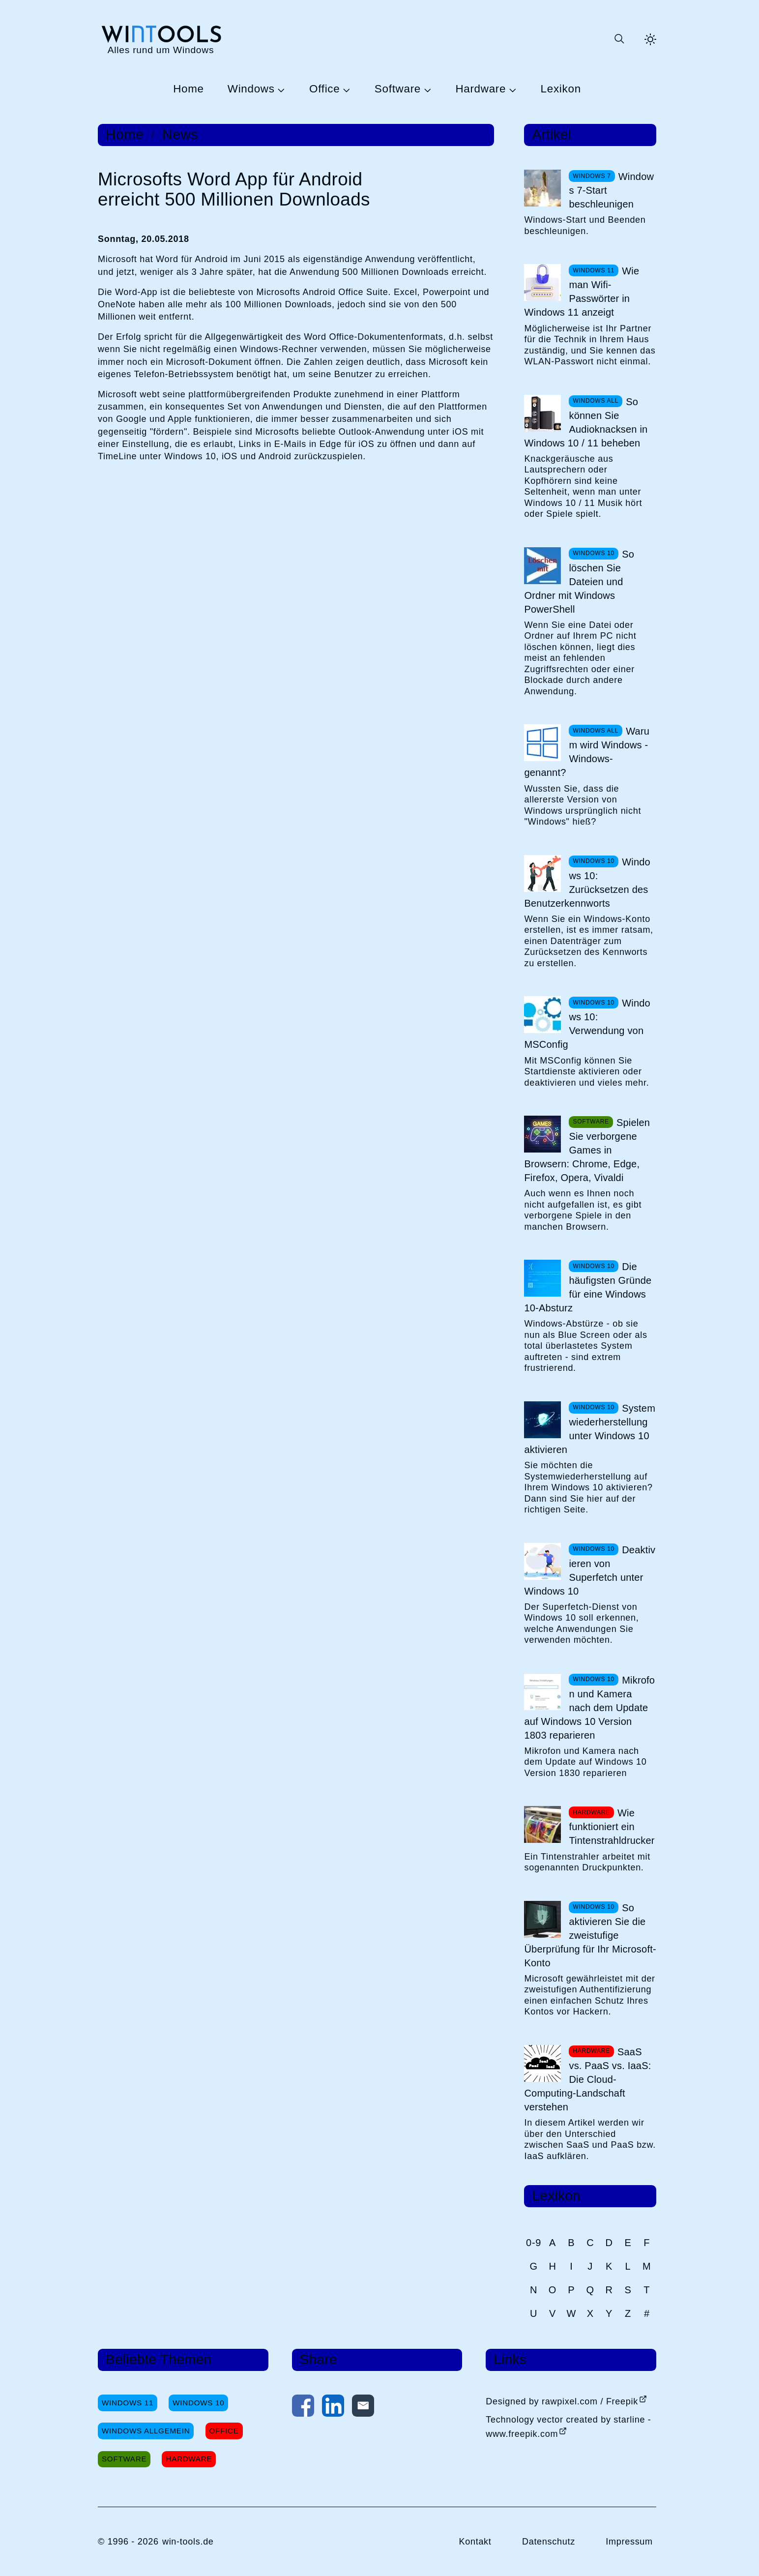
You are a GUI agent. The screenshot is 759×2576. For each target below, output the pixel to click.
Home (188, 89)
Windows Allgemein (146, 2431)
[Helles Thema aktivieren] (650, 39)
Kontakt (475, 2541)
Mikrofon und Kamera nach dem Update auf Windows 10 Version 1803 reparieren (589, 1708)
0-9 (533, 2242)
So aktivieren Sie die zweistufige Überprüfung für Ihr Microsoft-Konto (590, 1935)
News (180, 134)
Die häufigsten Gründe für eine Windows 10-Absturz (587, 1287)
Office (324, 89)
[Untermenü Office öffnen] (345, 89)
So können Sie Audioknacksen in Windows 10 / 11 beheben (585, 422)
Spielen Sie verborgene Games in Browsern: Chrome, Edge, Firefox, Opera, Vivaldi (587, 1150)
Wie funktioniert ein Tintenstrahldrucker (611, 1826)
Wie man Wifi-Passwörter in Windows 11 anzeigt (581, 292)
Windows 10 (198, 2402)
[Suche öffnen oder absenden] (619, 39)
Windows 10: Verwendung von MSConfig (587, 1024)
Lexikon (561, 89)
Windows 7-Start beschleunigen (611, 190)
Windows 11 (127, 2402)
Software (398, 89)
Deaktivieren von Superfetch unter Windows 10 (589, 1570)
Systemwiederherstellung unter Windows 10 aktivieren (589, 1429)
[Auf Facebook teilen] (303, 2408)
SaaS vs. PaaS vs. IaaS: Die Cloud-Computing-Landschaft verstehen (587, 2079)
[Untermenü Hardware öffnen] (511, 89)
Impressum (629, 2541)
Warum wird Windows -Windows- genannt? (586, 752)
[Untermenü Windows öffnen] (280, 89)
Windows (251, 89)
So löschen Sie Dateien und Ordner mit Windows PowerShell (579, 582)
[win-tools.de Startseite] (161, 39)
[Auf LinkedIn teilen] (333, 2408)
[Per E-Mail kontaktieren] (363, 2408)
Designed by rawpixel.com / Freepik (562, 2401)
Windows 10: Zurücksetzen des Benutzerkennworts (587, 883)
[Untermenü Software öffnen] (426, 89)
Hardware (480, 89)
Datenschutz (548, 2541)
